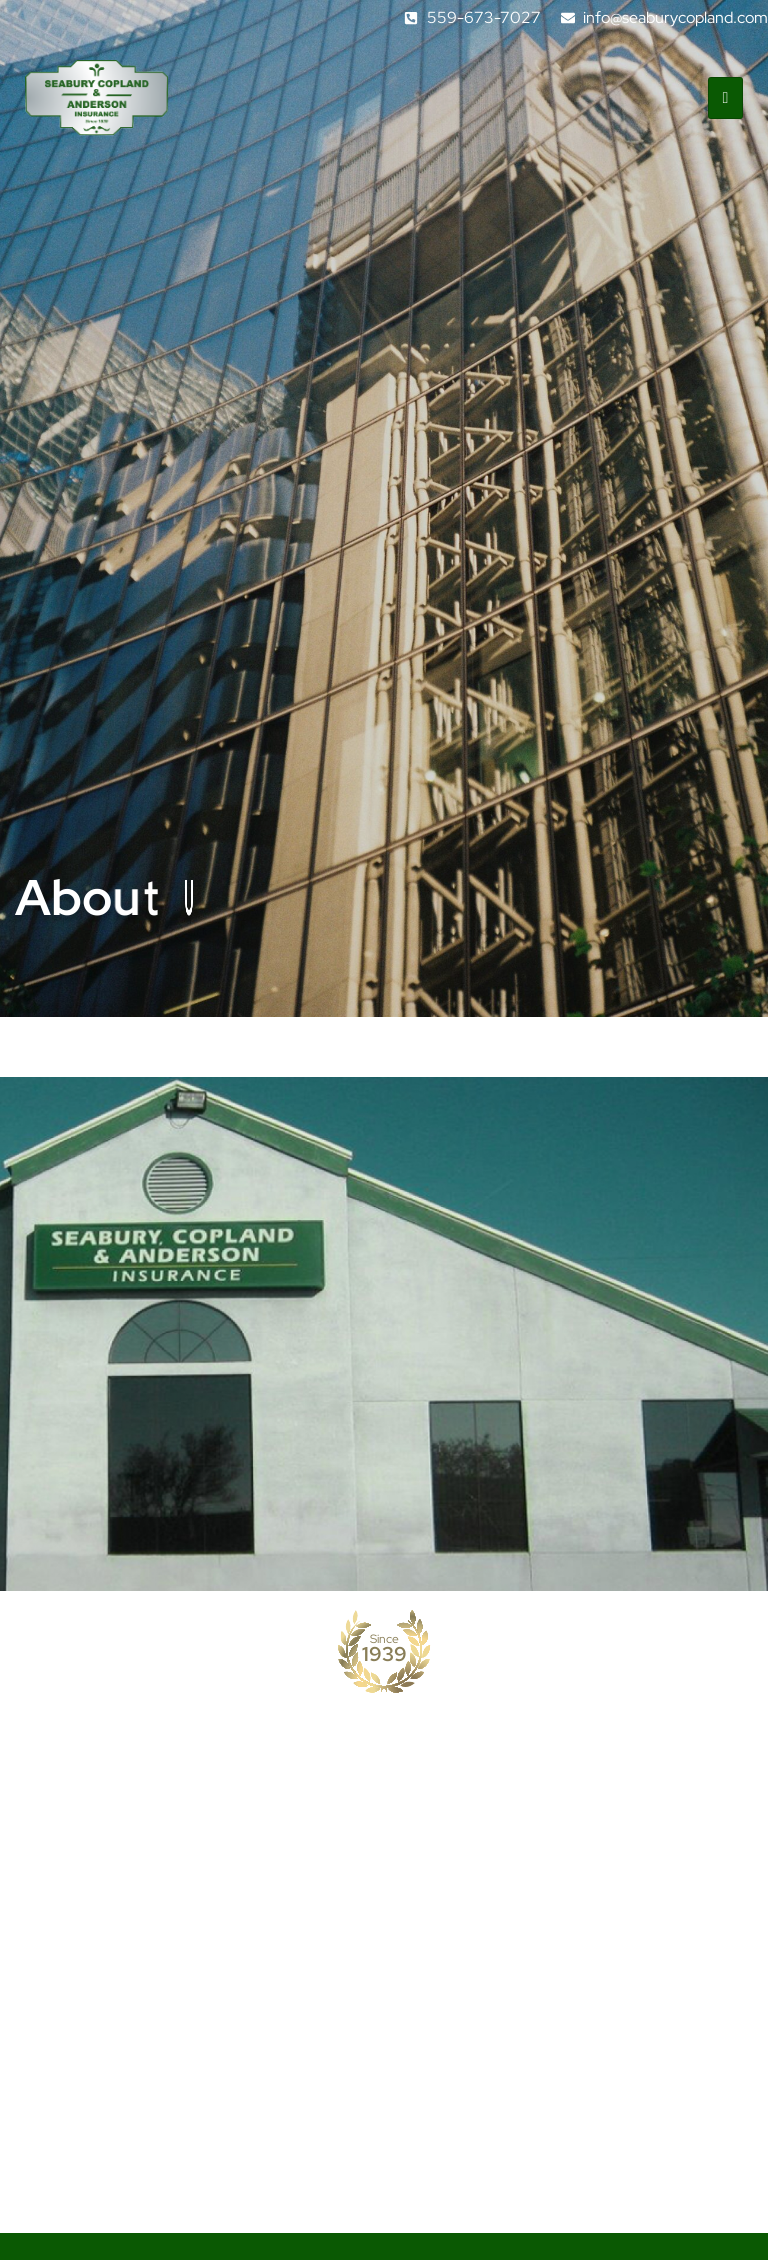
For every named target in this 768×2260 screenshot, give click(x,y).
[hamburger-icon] (725, 98)
